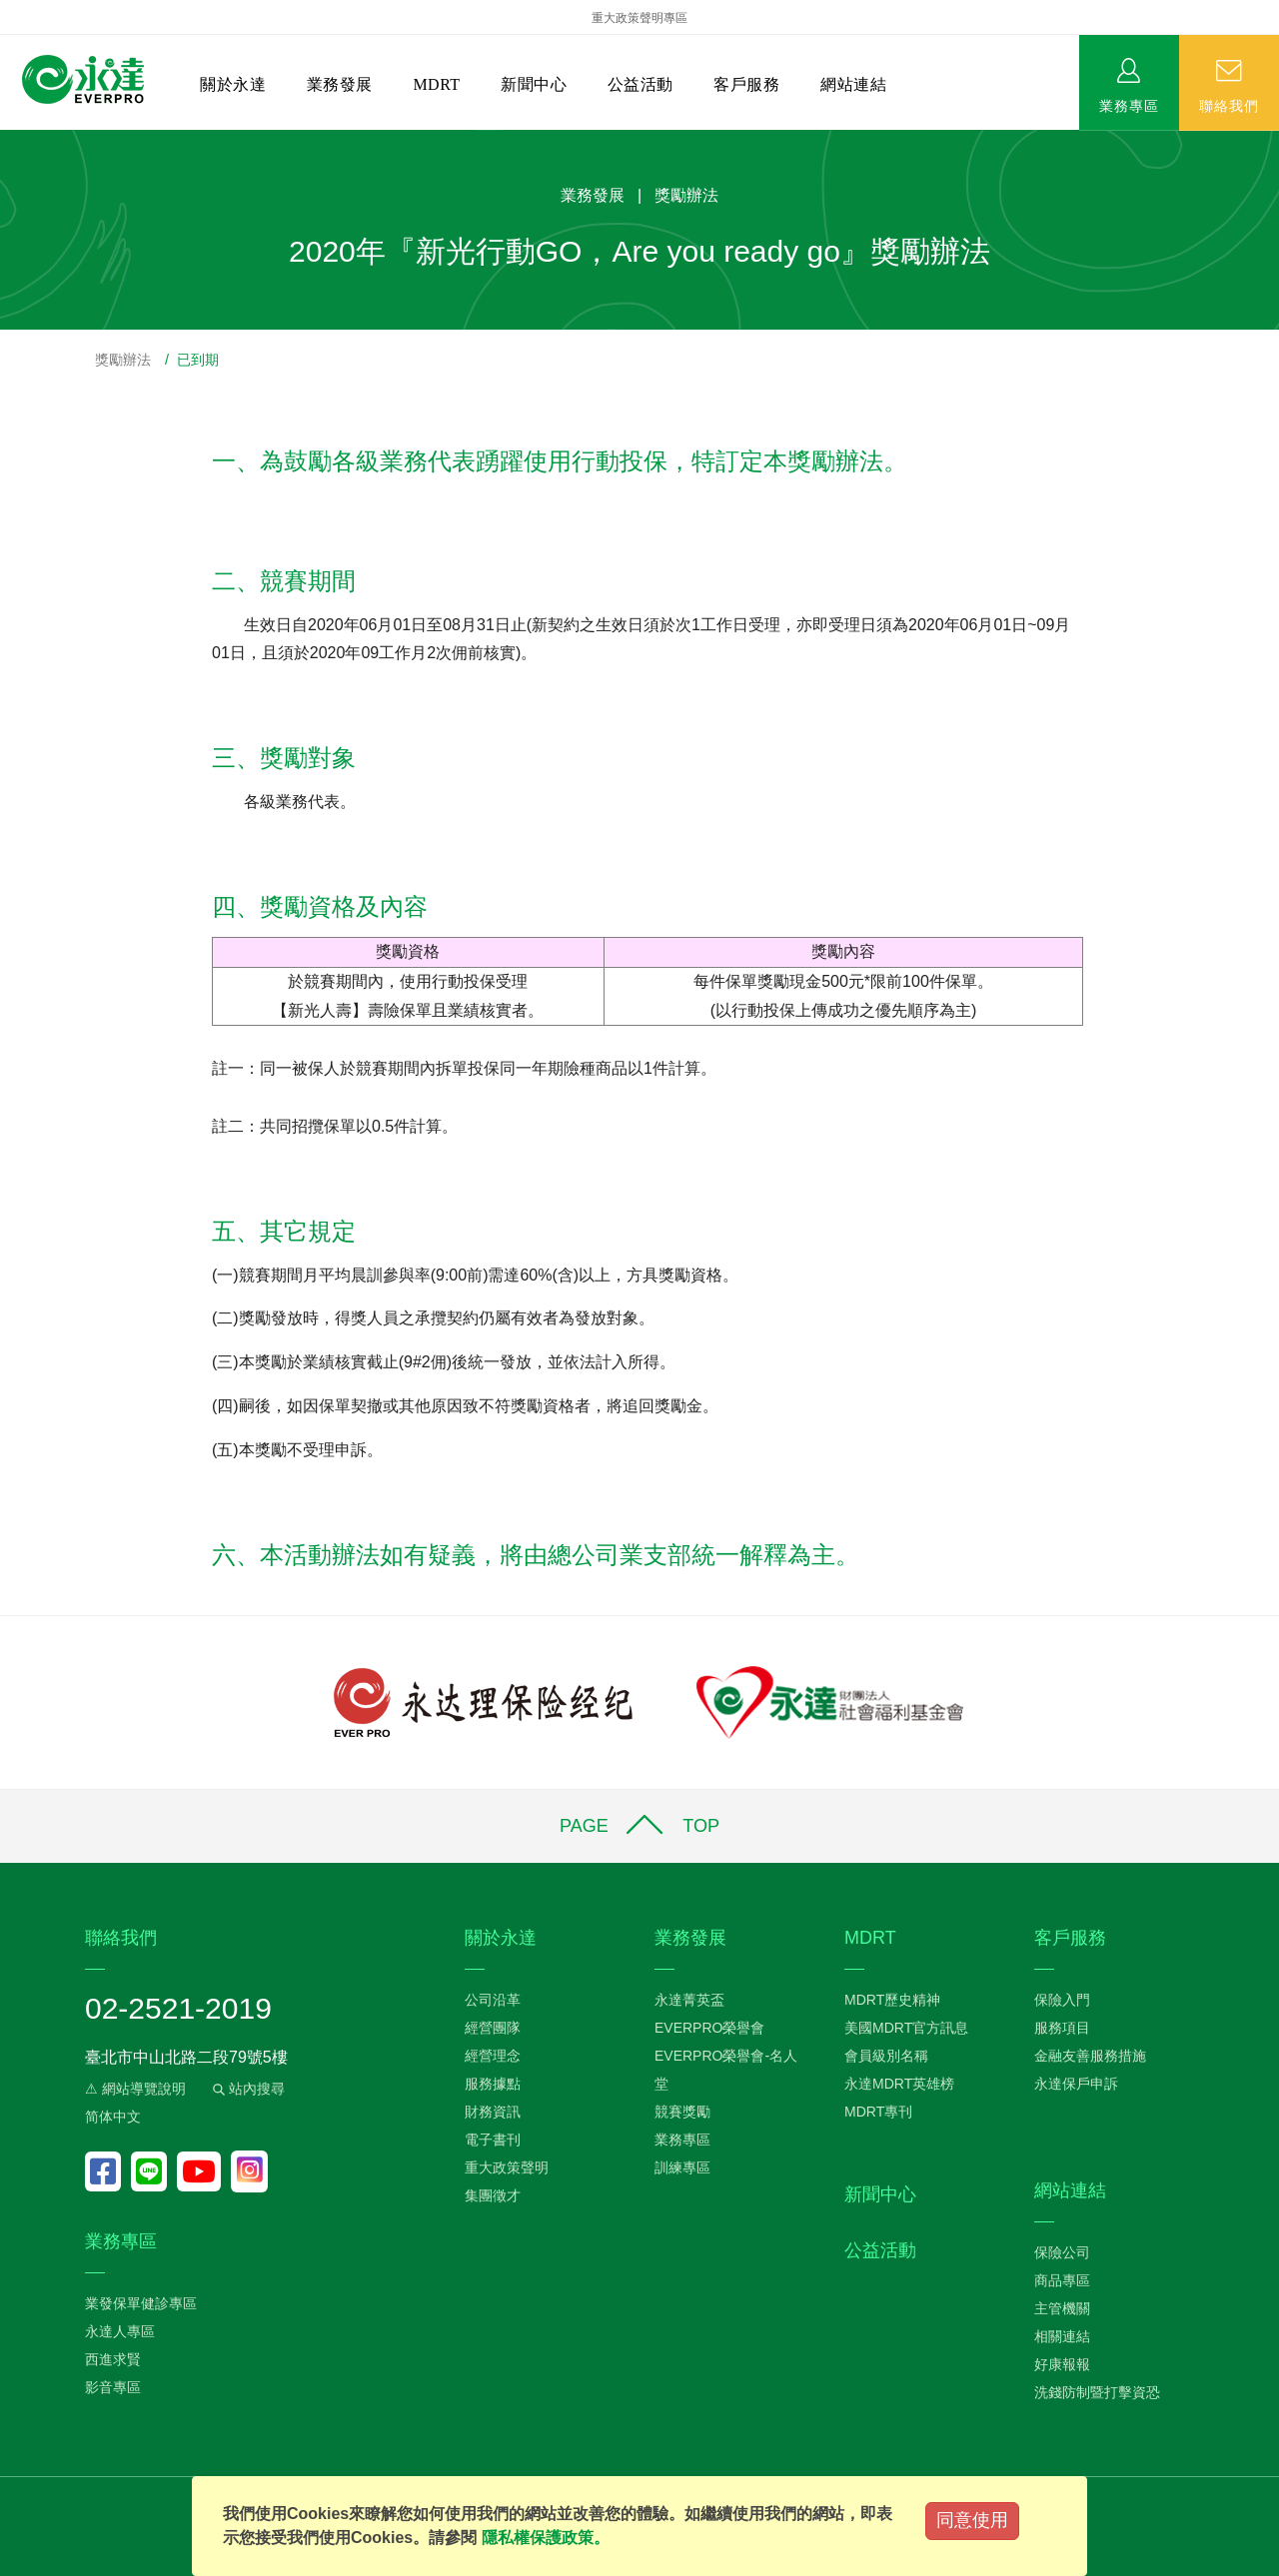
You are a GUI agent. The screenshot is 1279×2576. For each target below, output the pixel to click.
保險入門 (1062, 2000)
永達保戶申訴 (1076, 2084)
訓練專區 (682, 2167)
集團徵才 (493, 2195)
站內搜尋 (247, 2089)
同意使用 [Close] (972, 2520)
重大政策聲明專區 (639, 18)
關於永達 (233, 84)
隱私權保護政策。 (546, 2537)
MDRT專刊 (878, 2112)
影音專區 (113, 2387)
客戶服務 (746, 84)
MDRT (436, 84)
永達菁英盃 (689, 2000)
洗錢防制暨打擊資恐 (1097, 2392)
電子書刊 (493, 2139)
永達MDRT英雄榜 (899, 2084)
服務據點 (493, 2084)
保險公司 (1062, 2252)
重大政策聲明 (507, 2167)
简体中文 (113, 2117)
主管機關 (1062, 2308)
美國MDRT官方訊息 (906, 2028)
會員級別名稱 (886, 2056)
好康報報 (1062, 2364)
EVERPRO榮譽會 (709, 2028)
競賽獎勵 (682, 2112)
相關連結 (1062, 2336)
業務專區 (1129, 105)
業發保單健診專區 (141, 2303)
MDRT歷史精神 (892, 2000)
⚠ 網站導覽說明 (135, 2089)
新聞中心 (534, 84)
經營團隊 (493, 2028)
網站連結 (853, 84)
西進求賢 (113, 2359)
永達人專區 (120, 2331)
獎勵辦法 (123, 360)
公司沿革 (493, 2000)
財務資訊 (493, 2112)
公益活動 (640, 84)
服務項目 (1062, 2028)
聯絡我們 (1229, 105)
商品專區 (1062, 2280)
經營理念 (493, 2056)
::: (6, 140)
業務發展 (340, 84)
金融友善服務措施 (1090, 2056)
